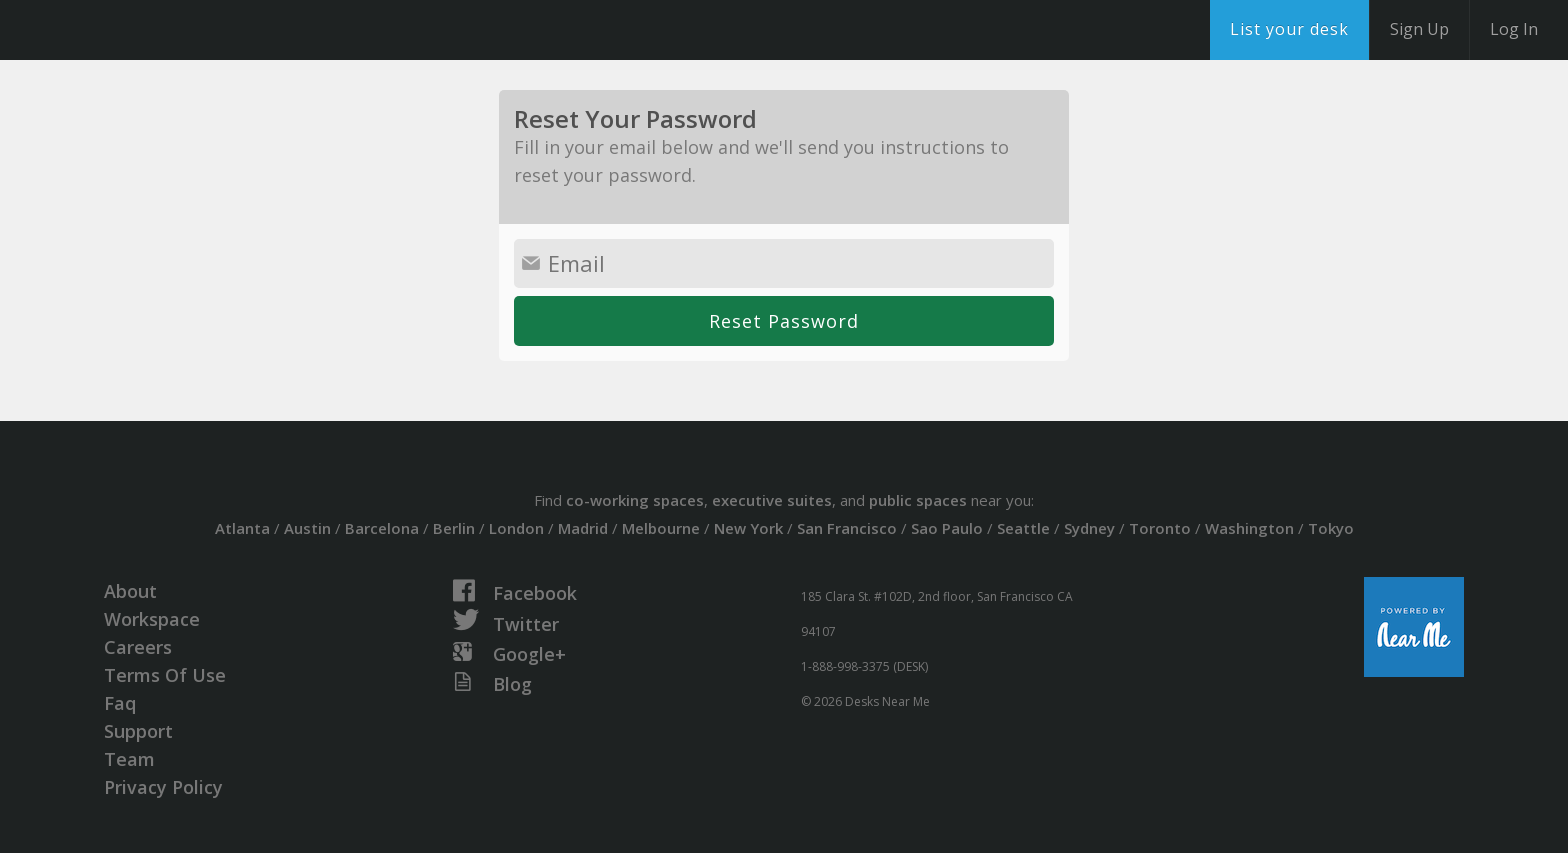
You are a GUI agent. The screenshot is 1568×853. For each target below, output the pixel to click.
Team (129, 759)
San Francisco (847, 528)
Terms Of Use (165, 675)
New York (748, 528)
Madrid (583, 528)
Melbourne (661, 528)
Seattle (1023, 528)
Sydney (1089, 528)
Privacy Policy (163, 787)
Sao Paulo (947, 528)
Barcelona (382, 528)
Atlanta (242, 528)
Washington (1249, 528)
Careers (138, 647)
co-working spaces (635, 500)
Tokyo (1331, 528)
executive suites (772, 500)
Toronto (1160, 528)
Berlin (454, 528)
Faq (120, 703)
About (130, 591)
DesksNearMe (139, 30)
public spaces (918, 500)
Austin (307, 528)
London (516, 528)
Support (138, 731)
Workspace (152, 619)
